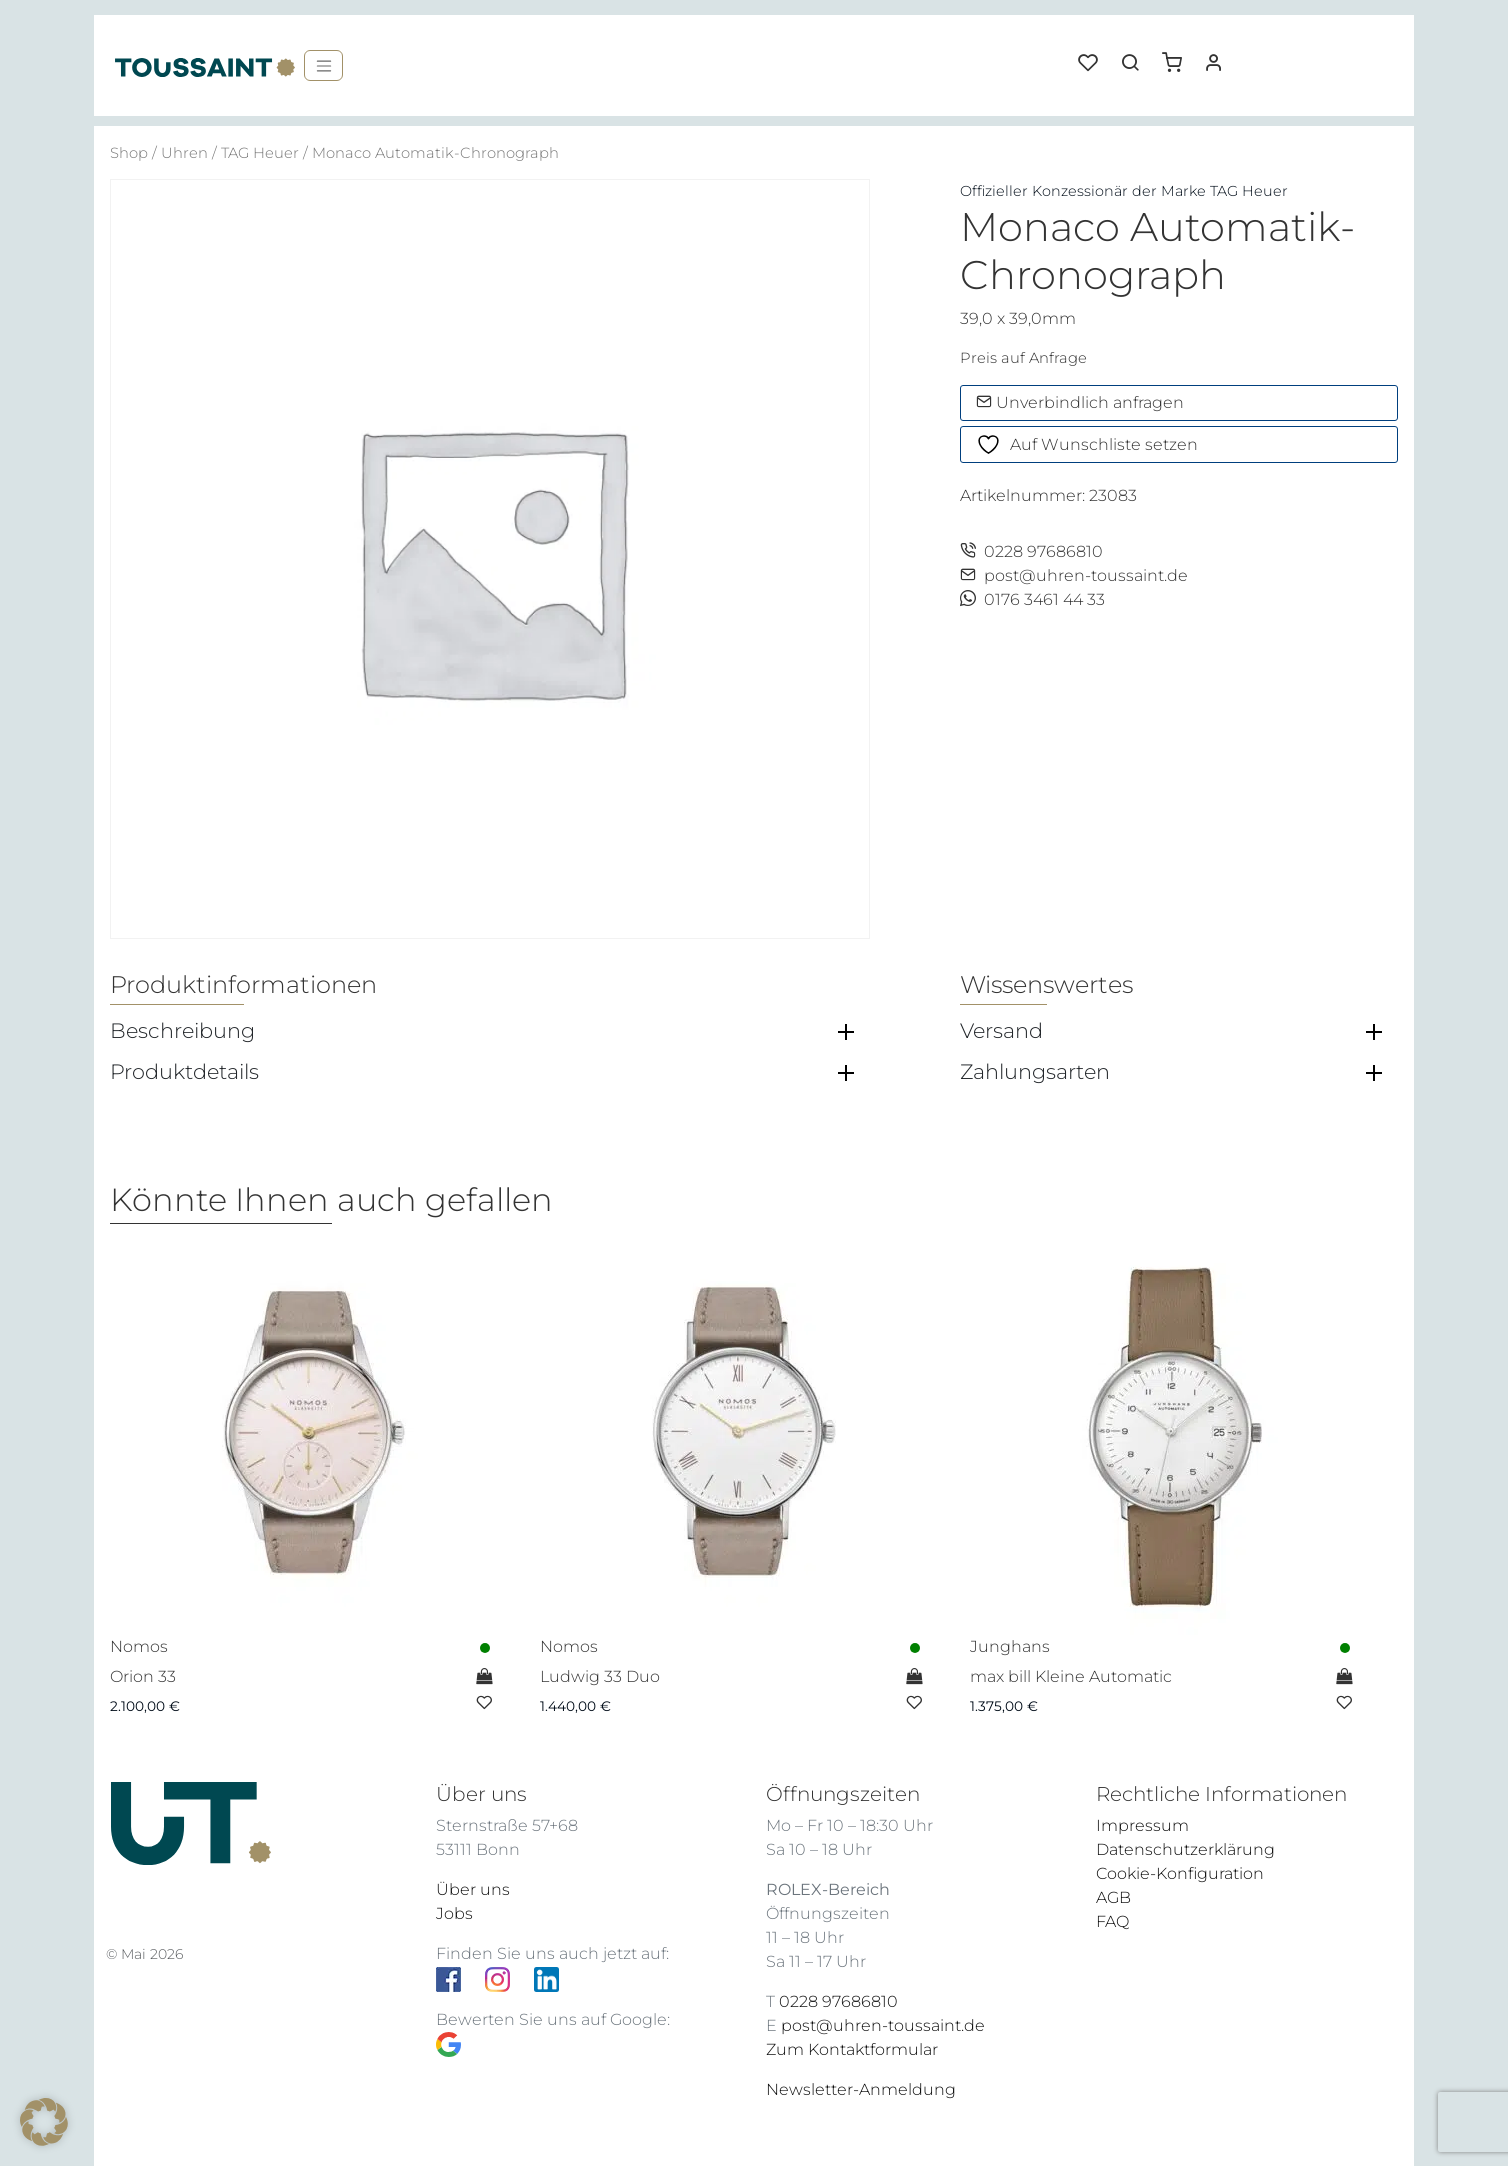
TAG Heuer (260, 153)
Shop (129, 153)
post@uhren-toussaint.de (1074, 575)
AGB (1113, 1897)
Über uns (473, 1889)
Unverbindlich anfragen (1080, 402)
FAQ (1112, 1921)
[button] (1179, 55)
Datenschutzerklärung (1185, 1849)
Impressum (1142, 1825)
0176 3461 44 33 (1032, 599)
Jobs (454, 1913)
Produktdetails (184, 1072)
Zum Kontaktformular (852, 2049)
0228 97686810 (1031, 551)
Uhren (184, 153)
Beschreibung (182, 1031)
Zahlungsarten (1035, 1072)
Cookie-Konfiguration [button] (1180, 1873)
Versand (1001, 1031)
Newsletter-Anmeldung (861, 2089)
